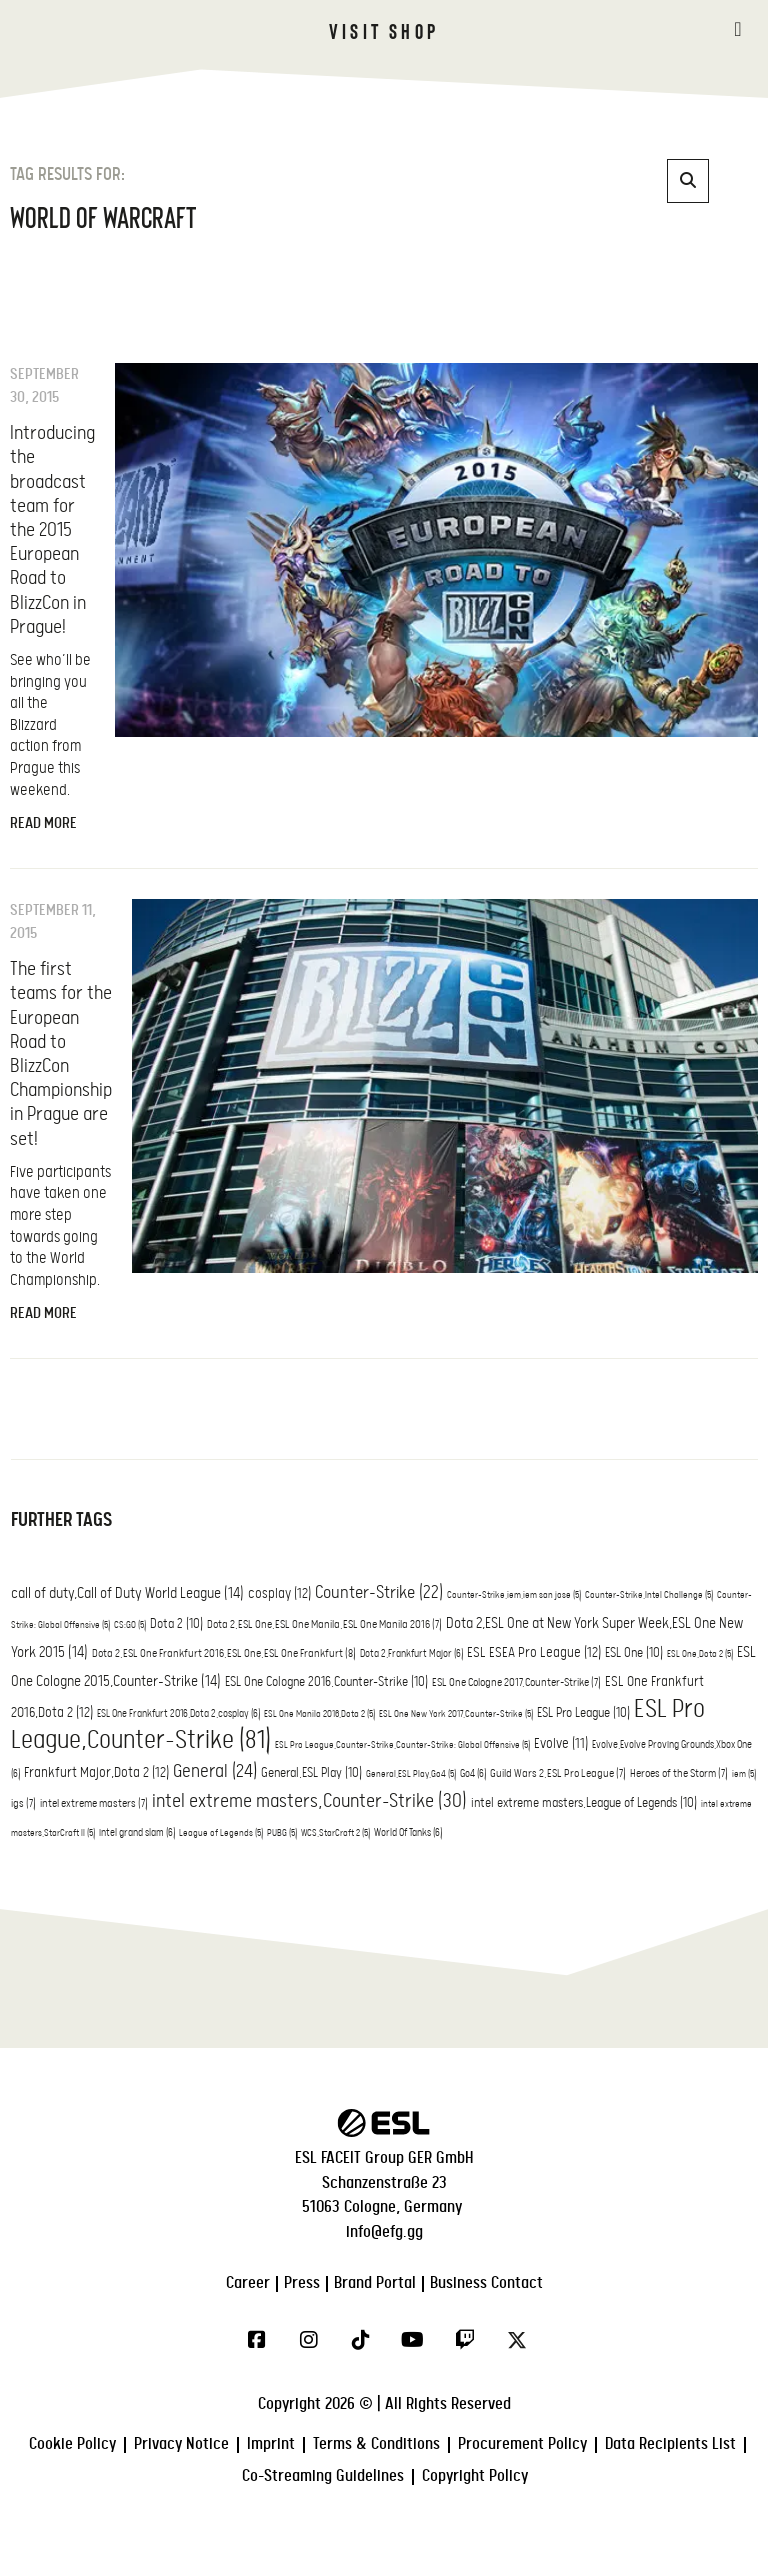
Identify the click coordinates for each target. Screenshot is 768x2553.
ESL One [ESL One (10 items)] (634, 1653)
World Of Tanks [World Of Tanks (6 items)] (408, 1833)
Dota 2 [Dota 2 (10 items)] (176, 1624)
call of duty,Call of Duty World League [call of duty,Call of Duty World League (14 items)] (127, 1593)
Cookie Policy (72, 2444)
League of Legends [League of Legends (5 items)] (221, 1833)
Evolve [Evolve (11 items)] (561, 1744)
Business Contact (486, 2283)
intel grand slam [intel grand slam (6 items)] (137, 1833)
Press (302, 2283)
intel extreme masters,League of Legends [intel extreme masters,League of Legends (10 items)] (584, 1803)
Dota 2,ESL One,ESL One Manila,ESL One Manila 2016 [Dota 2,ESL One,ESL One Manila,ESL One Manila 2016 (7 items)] (324, 1625)
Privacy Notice (181, 2444)
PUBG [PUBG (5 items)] (282, 1833)
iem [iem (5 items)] (744, 1774)
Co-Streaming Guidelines (323, 2476)
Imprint (271, 2444)
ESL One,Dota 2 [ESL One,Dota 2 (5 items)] (700, 1654)
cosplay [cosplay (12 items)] (279, 1594)
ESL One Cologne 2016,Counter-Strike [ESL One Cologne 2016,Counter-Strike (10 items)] (326, 1682)
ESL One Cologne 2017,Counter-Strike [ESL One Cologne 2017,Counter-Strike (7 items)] (516, 1683)
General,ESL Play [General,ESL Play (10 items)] (311, 1773)
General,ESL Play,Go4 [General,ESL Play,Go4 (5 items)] (411, 1774)
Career (248, 2283)
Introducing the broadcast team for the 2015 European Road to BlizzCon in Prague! (52, 530)
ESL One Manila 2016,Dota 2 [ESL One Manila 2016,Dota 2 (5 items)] (319, 1714)
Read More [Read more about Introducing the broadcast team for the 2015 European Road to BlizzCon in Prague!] (43, 823)
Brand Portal (375, 2283)
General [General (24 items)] (215, 1771)
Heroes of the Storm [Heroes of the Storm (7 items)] (679, 1774)
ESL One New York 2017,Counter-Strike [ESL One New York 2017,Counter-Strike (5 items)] (456, 1714)
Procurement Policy (522, 2444)
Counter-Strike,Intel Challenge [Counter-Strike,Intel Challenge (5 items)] (649, 1595)
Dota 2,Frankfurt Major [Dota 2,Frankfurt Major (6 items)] (411, 1654)
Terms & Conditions (376, 2444)
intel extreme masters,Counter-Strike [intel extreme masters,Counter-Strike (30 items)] (309, 1801)
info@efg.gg (384, 2232)
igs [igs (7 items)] (23, 1804)
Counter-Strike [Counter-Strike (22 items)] (379, 1593)
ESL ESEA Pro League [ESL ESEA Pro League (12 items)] (534, 1653)
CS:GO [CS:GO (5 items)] (130, 1625)
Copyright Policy (475, 2476)
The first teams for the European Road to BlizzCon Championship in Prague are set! (61, 1054)
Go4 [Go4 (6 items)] (473, 1774)
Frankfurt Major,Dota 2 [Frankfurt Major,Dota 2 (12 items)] (96, 1773)
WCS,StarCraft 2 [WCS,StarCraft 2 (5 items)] (335, 1833)
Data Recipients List (670, 2444)
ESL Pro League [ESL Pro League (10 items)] (583, 1713)
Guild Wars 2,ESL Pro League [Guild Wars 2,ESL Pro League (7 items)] (558, 1774)
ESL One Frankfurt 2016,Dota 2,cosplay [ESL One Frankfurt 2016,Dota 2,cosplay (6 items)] (178, 1714)
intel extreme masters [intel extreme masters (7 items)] (94, 1804)
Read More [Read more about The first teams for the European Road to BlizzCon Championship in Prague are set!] (43, 1313)
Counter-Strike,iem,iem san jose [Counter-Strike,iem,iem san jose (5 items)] (514, 1595)
